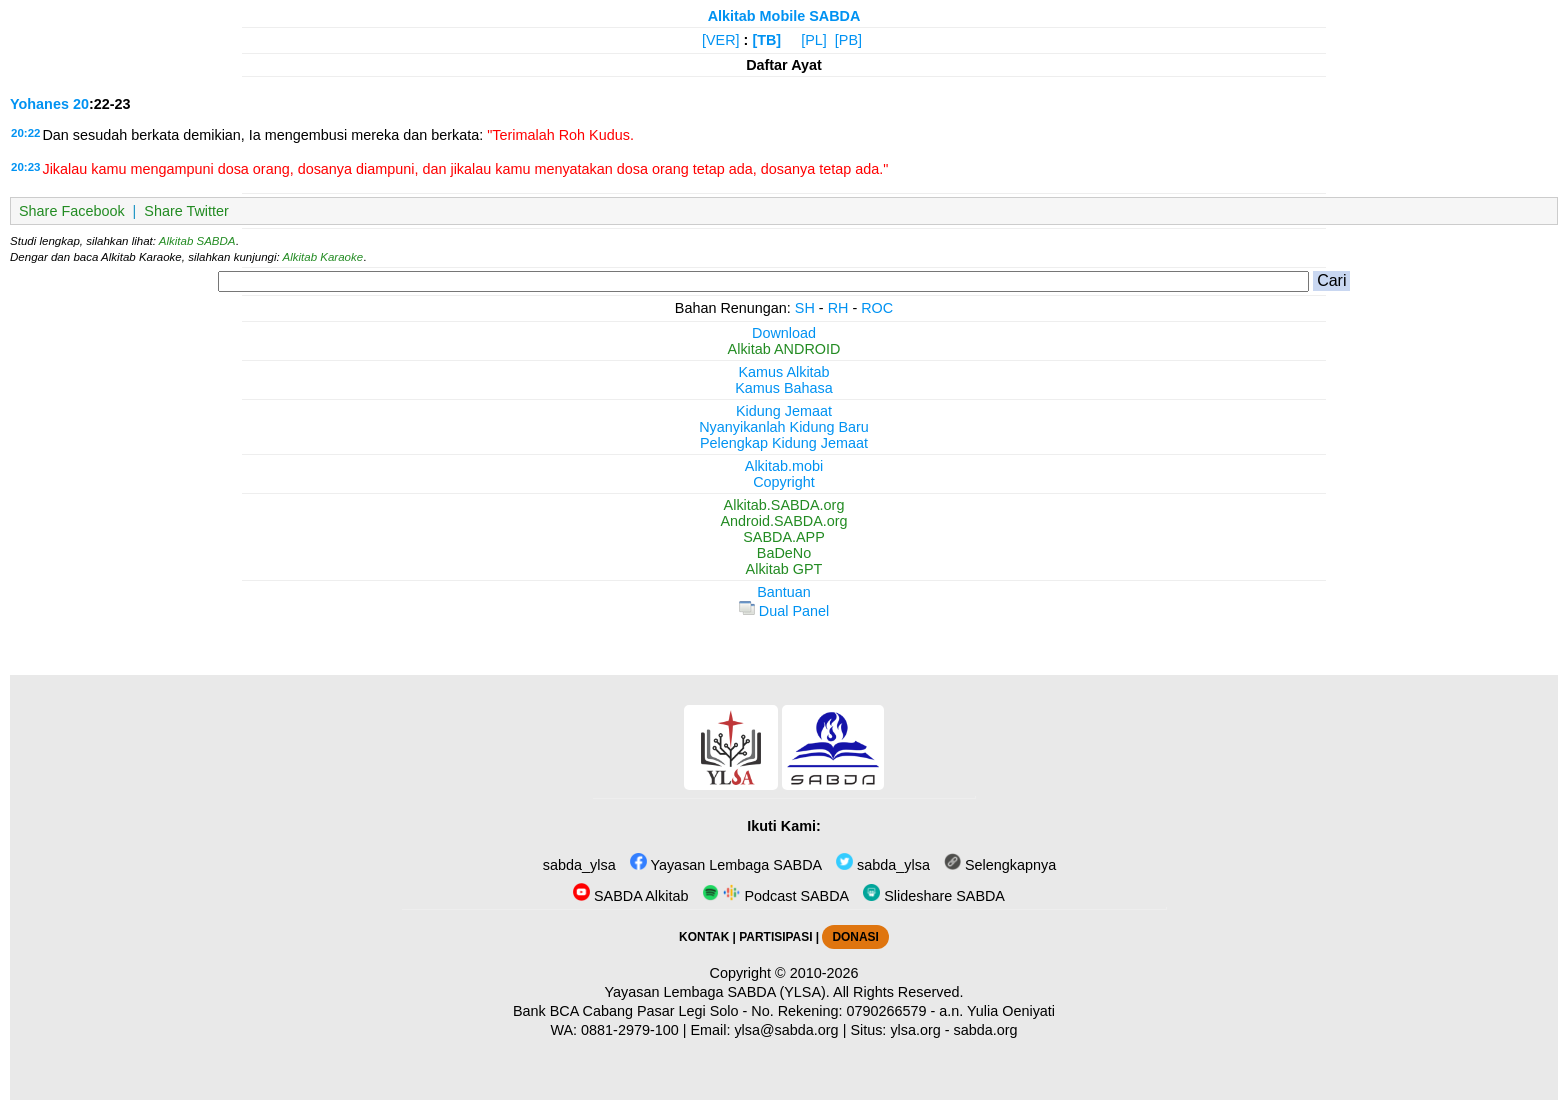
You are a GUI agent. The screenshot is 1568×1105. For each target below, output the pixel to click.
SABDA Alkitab (630, 896)
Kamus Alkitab (783, 372)
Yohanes (39, 104)
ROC (877, 308)
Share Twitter (186, 211)
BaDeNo (784, 553)
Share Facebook (72, 211)
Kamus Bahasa (784, 388)
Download (784, 333)
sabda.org (986, 1030)
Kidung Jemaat (784, 411)
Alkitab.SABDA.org (784, 505)
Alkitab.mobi (784, 466)
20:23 (25, 167)
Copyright (784, 482)
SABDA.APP (784, 537)
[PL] (814, 40)
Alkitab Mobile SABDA (784, 16)
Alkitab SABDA (197, 241)
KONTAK (704, 937)
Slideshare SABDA (934, 896)
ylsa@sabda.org (786, 1030)
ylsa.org (915, 1030)
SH (805, 308)
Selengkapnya (1000, 865)
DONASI (855, 937)
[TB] (766, 40)
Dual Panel (784, 611)
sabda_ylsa (577, 865)
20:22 (25, 133)
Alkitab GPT (784, 569)
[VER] (721, 40)
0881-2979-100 (630, 1030)
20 (81, 104)
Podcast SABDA (775, 896)
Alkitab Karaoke (323, 257)
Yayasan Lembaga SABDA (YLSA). (717, 992)
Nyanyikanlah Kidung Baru (784, 427)
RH (838, 308)
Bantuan (784, 592)
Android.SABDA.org (783, 521)
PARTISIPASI (775, 937)
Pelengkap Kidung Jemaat (784, 443)
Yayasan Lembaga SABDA (726, 865)
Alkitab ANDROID (784, 349)
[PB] (848, 40)
